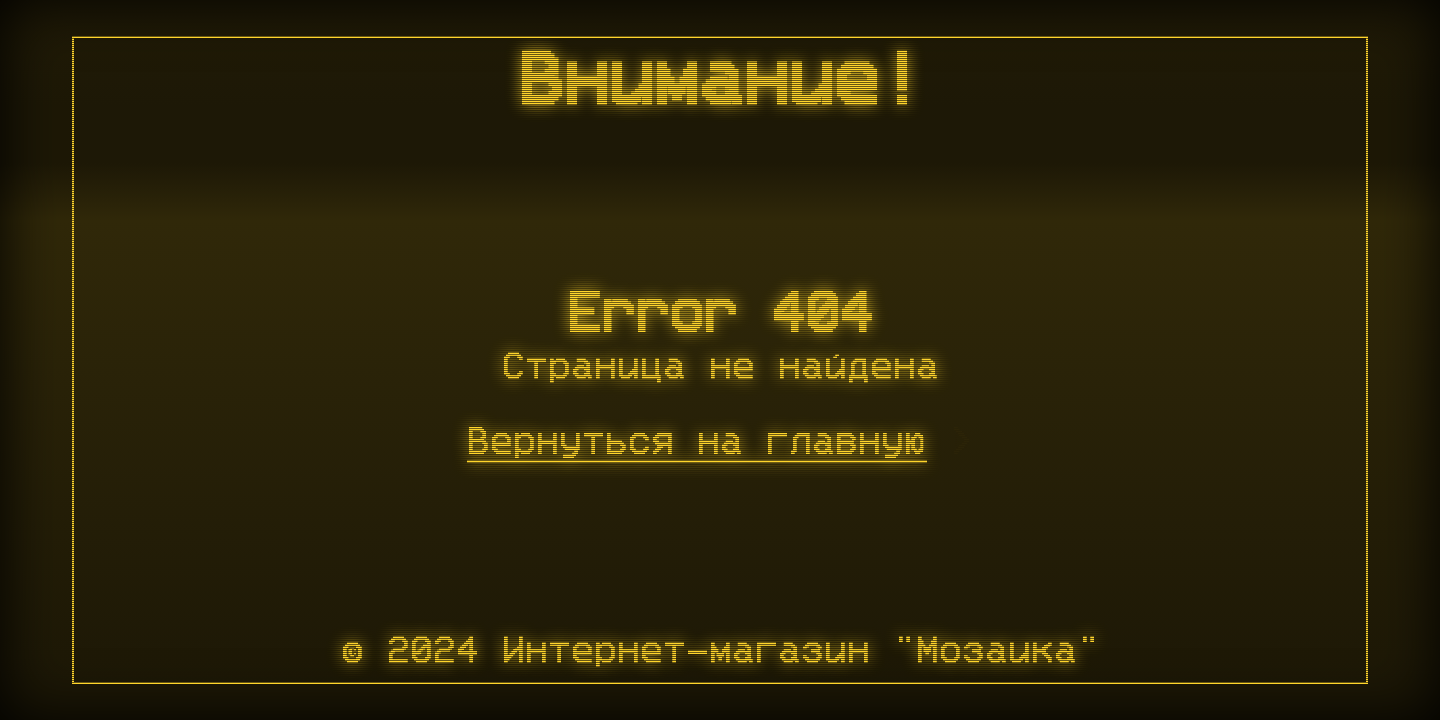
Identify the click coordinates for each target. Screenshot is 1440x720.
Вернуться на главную (697, 443)
